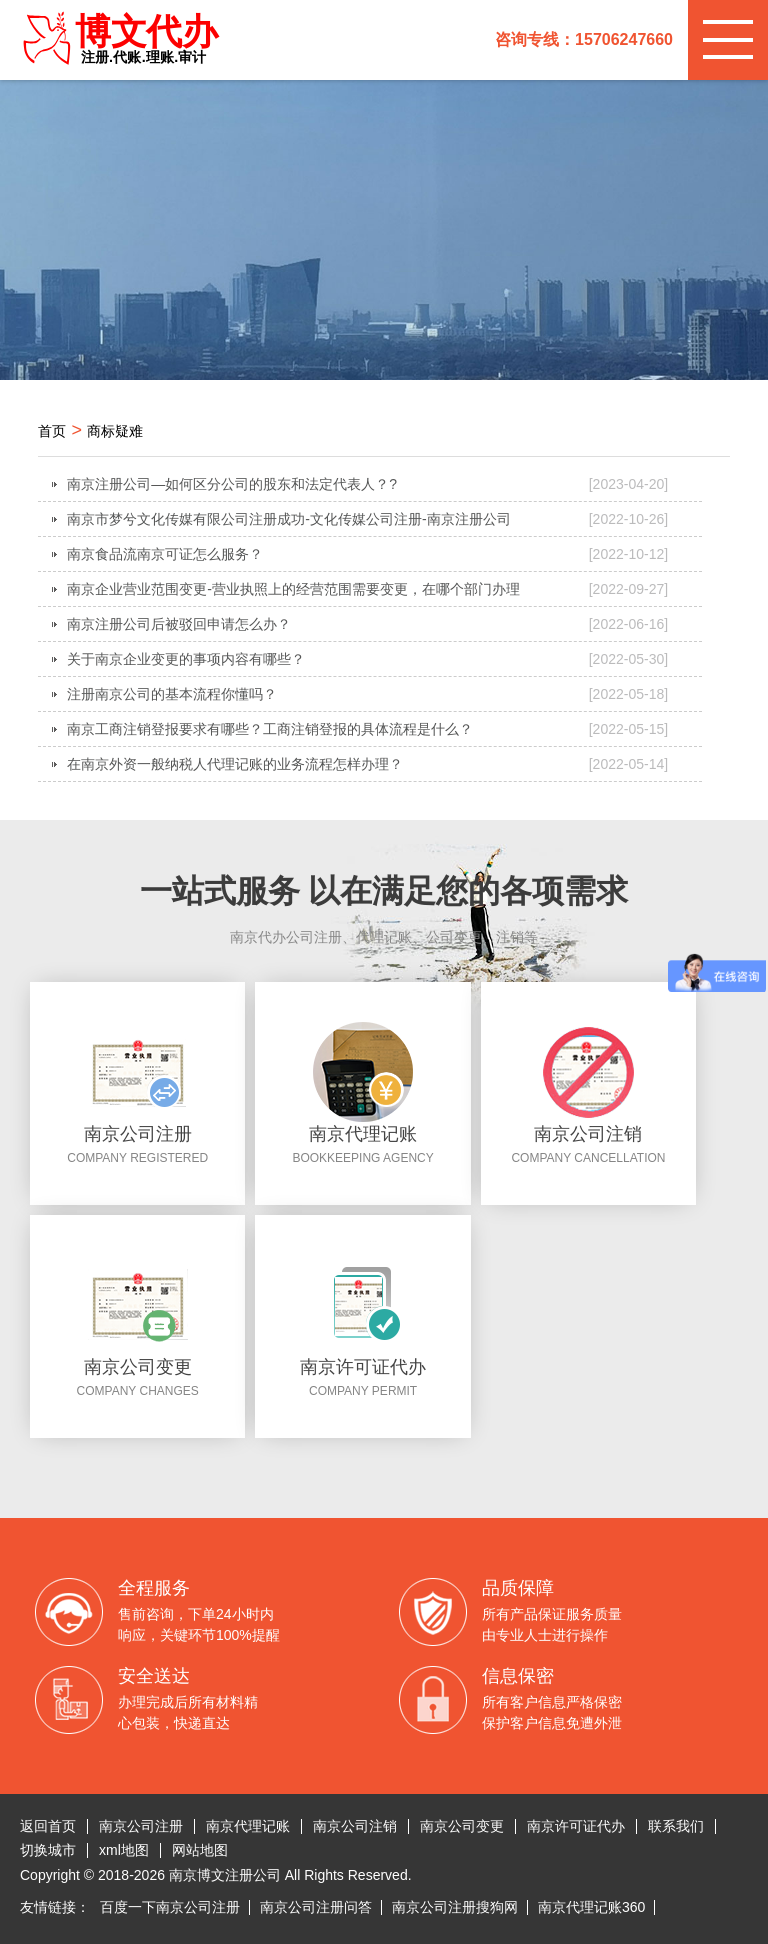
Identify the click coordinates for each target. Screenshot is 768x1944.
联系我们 (676, 1826)
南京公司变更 (462, 1826)
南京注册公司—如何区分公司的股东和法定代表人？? (367, 484)
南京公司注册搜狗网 (455, 1907)
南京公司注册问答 (316, 1907)
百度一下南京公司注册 (170, 1907)
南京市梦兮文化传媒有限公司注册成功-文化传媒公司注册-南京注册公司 (367, 519)
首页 (52, 431)
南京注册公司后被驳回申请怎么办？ (367, 624)
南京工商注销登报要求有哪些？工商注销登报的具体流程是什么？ (367, 729)
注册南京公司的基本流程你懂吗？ (367, 694)
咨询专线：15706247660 (584, 39)
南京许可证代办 (576, 1826)
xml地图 (124, 1850)
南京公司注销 (355, 1826)
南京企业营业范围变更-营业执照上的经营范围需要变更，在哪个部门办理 (367, 589)
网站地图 (200, 1850)
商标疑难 (115, 431)
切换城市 (48, 1850)
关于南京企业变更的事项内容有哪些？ (367, 659)
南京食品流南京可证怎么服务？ (367, 554)
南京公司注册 (141, 1826)
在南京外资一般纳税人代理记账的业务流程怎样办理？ (367, 764)
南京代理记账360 (591, 1907)
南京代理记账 (248, 1826)
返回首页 (48, 1826)
